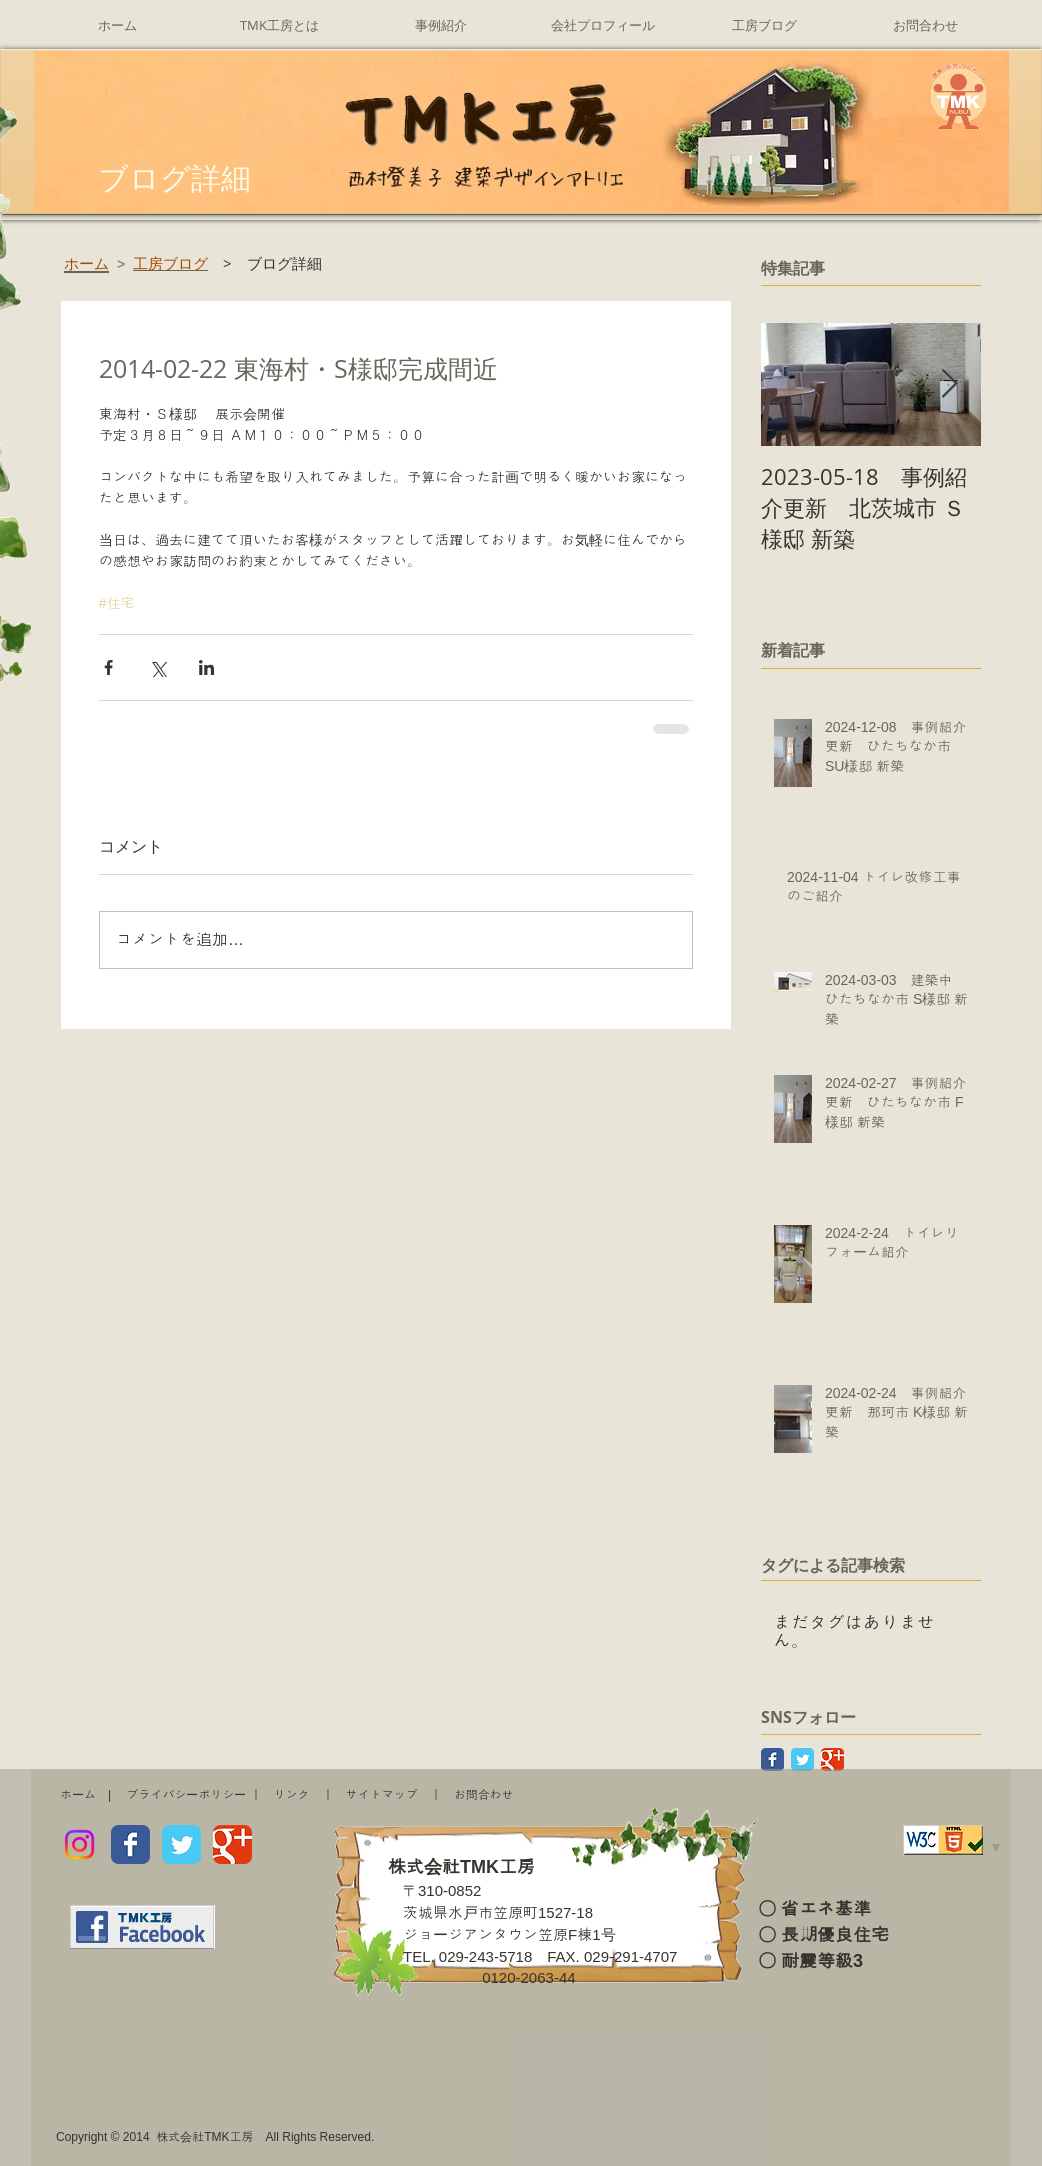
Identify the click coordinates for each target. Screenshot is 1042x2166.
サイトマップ (382, 1795)
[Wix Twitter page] (181, 1844)
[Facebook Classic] (772, 1759)
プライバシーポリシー (186, 1795)
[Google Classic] (832, 1759)
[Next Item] (949, 385)
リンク (292, 1795)
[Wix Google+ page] (232, 1844)
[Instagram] (79, 1844)
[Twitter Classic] (802, 1759)
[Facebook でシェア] (108, 667)
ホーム (78, 1795)
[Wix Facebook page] (130, 1844)
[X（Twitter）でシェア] (157, 667)
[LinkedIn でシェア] (206, 667)
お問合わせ (484, 1795)
